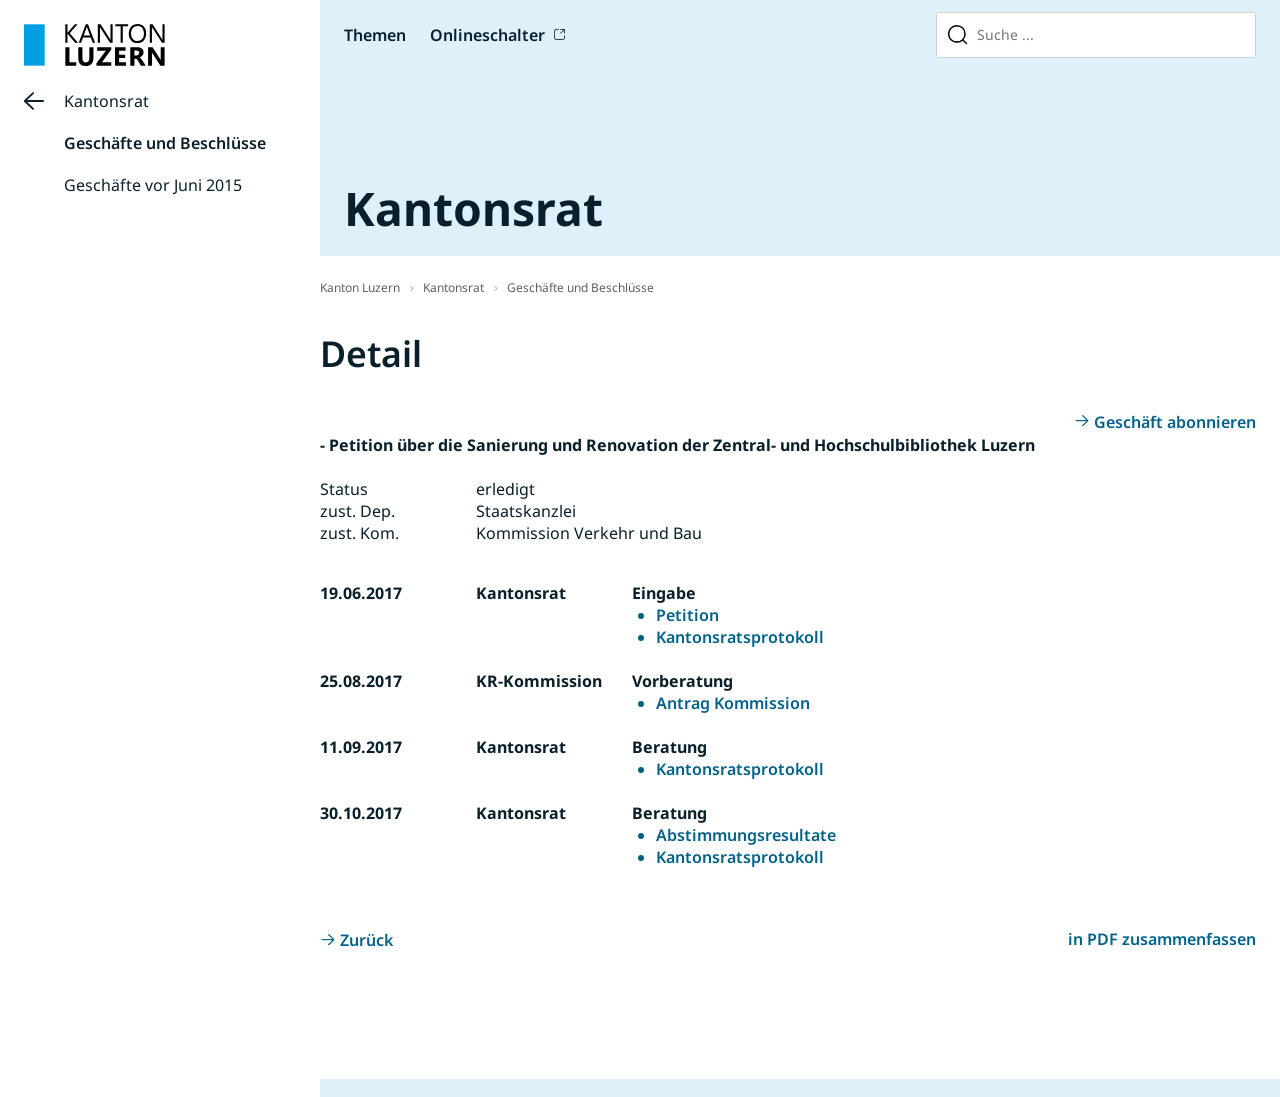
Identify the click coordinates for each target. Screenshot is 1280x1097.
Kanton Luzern (360, 287)
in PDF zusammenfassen (1162, 939)
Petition (687, 615)
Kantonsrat (106, 101)
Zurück (366, 940)
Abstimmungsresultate (746, 835)
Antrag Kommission (733, 703)
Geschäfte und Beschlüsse (165, 143)
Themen (375, 35)
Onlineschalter (487, 35)
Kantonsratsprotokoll (740, 637)
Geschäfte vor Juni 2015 (153, 185)
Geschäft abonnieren (1175, 422)
